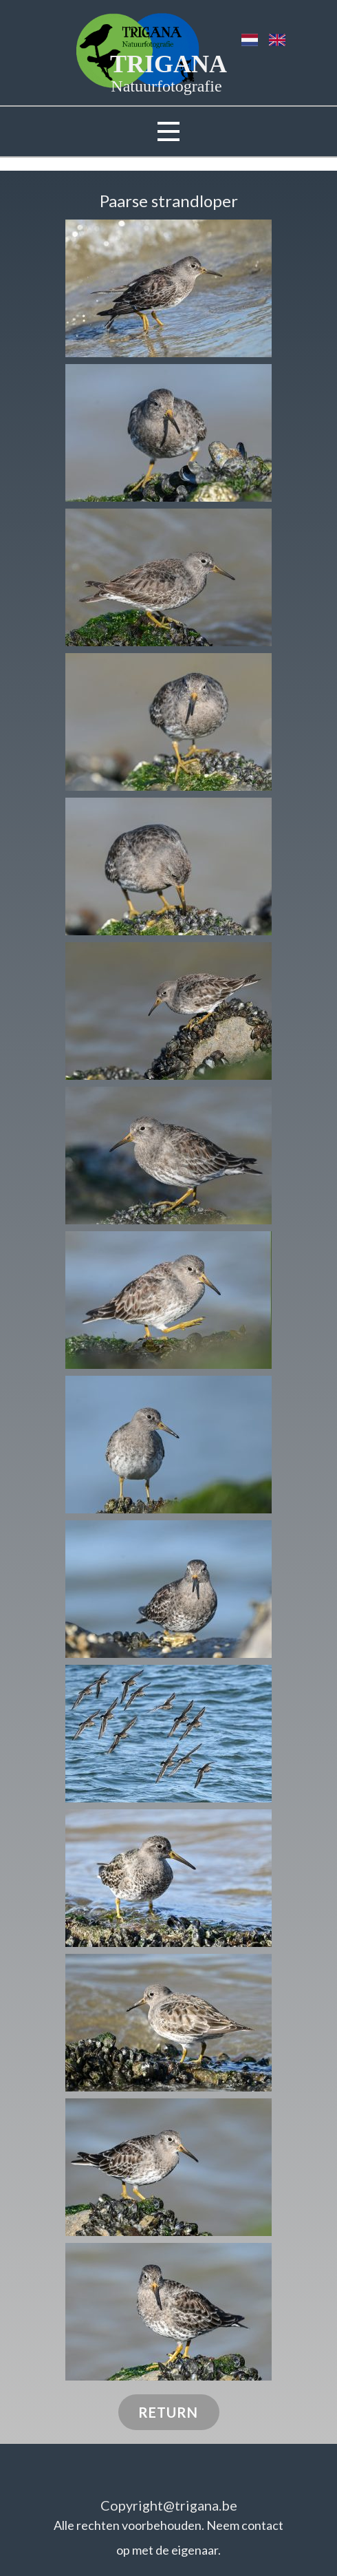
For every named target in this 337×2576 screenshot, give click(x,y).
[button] (168, 288)
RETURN (168, 2412)
